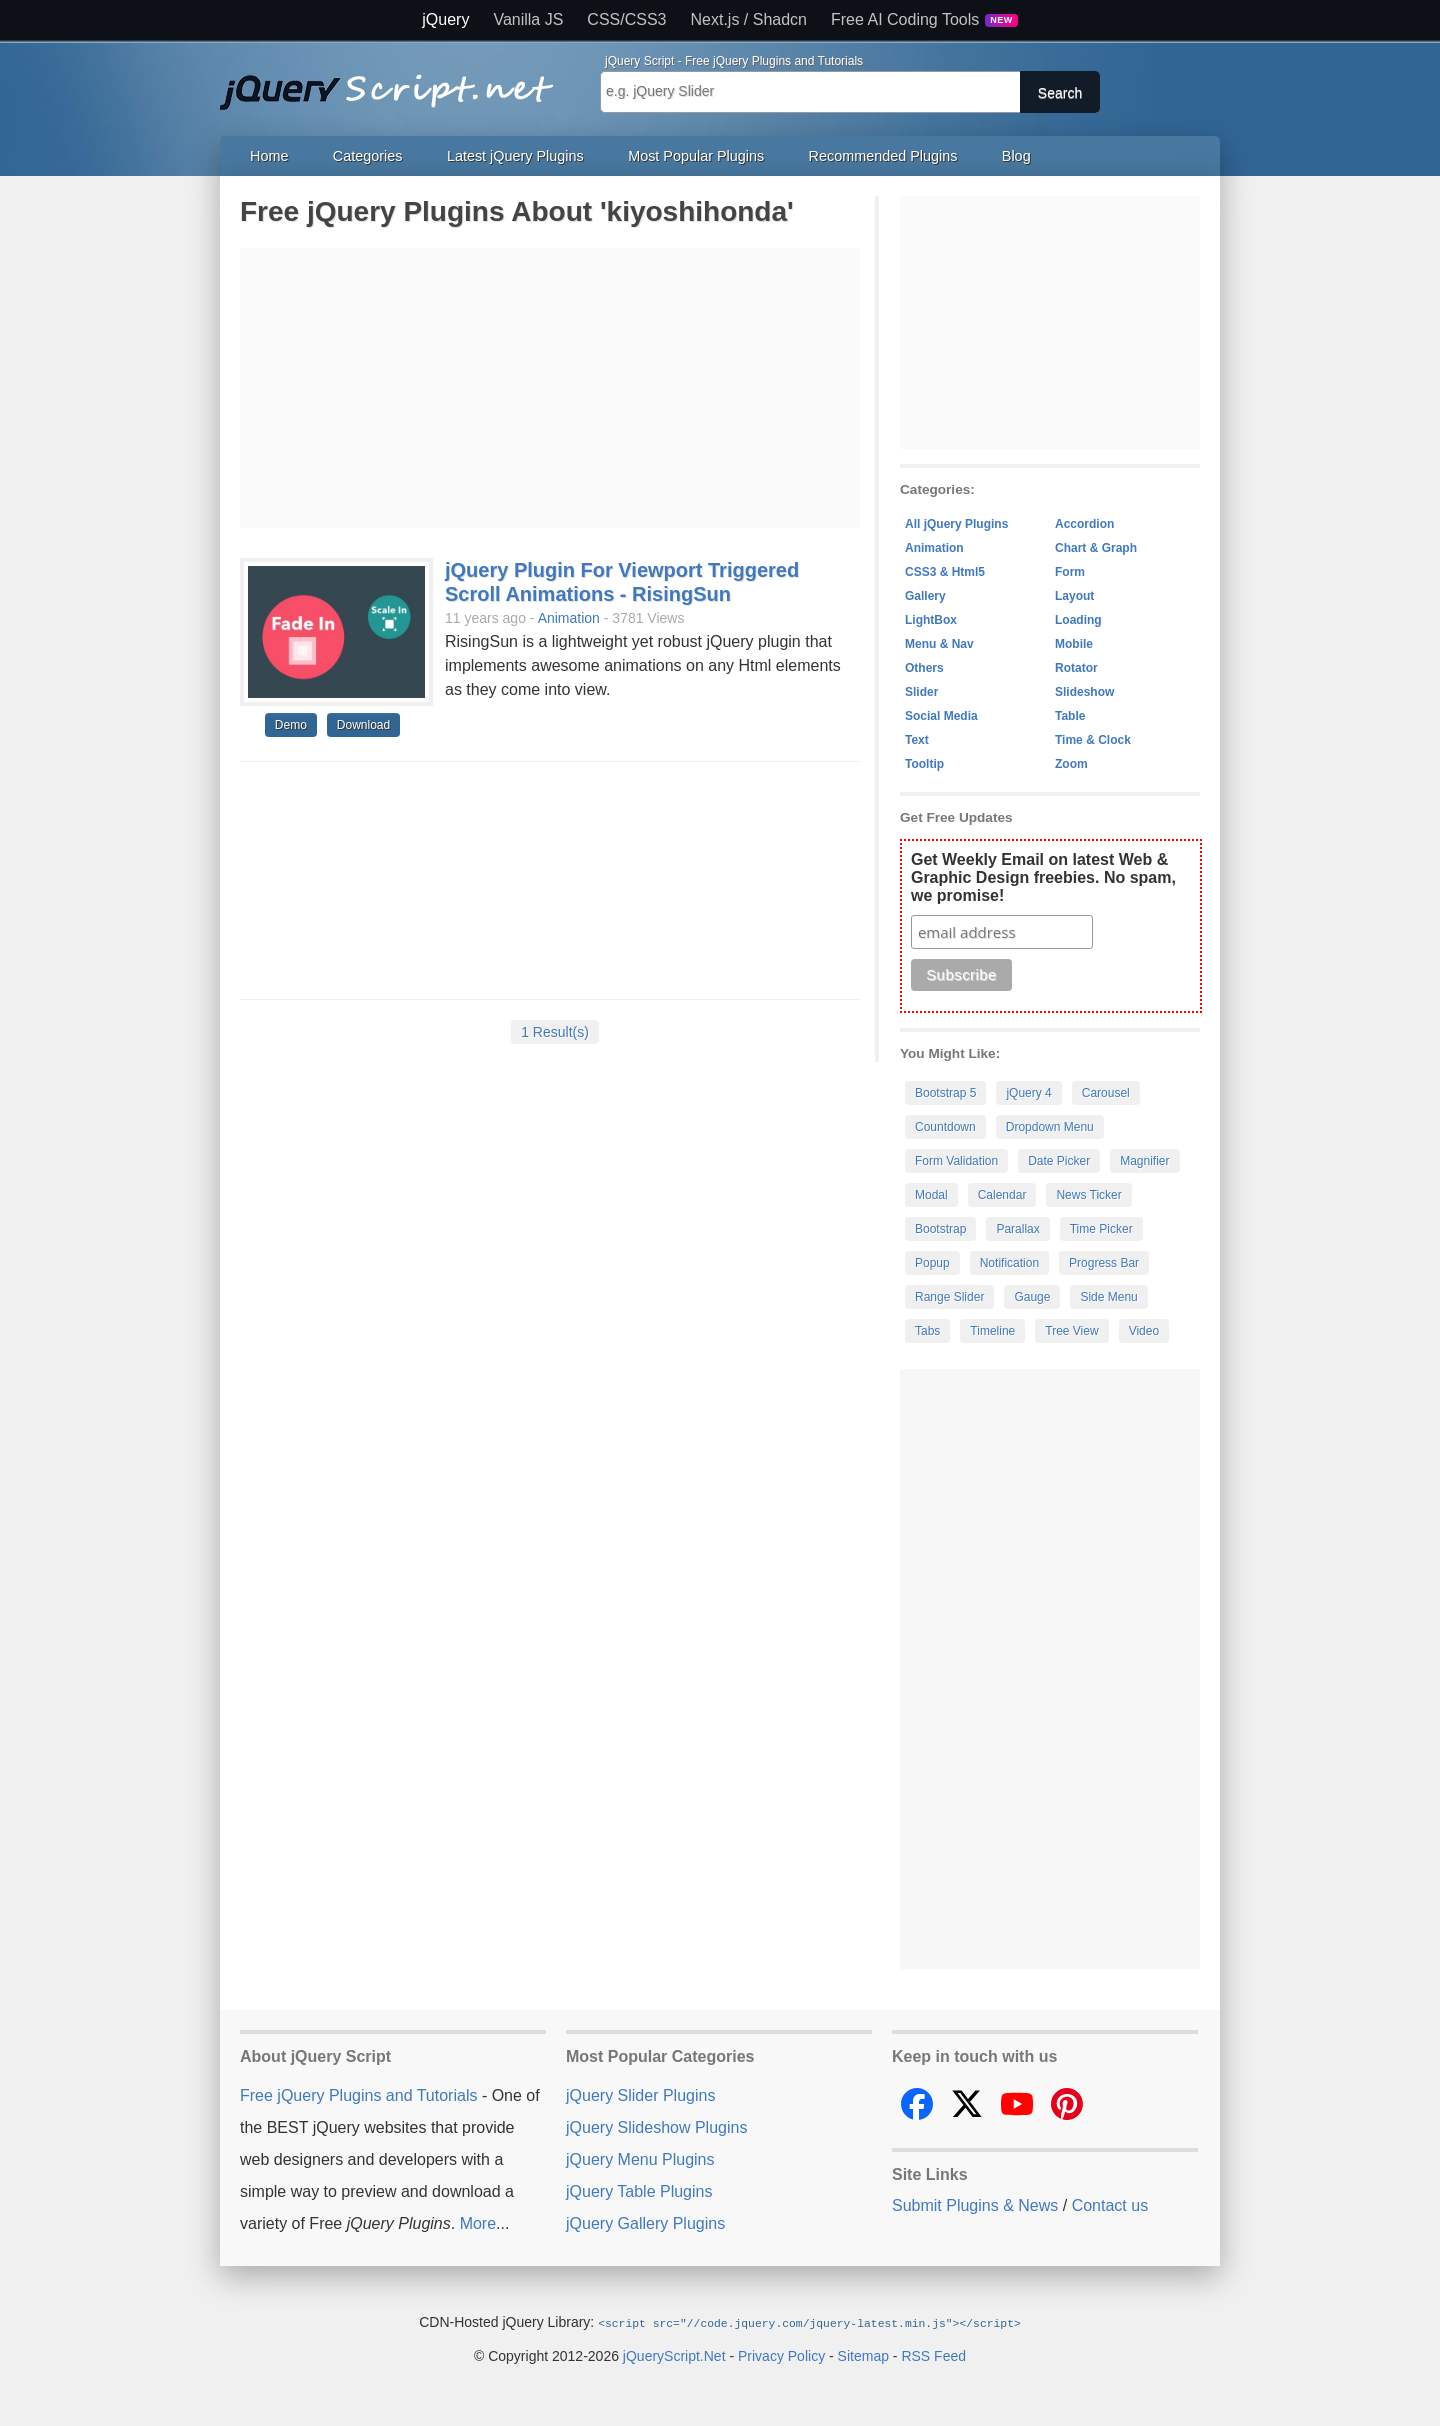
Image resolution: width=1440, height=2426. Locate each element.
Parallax (1017, 1229)
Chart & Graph (1096, 548)
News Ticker (1088, 1195)
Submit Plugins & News (975, 2205)
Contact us (1110, 2205)
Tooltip (924, 764)
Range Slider (949, 1297)
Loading (1078, 620)
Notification (1009, 1263)
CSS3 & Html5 (945, 572)
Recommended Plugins (883, 156)
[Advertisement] (550, 388)
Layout (1074, 596)
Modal (931, 1195)
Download (363, 725)
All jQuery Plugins (956, 524)
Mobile (1074, 644)
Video (1144, 1331)
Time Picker (1101, 1229)
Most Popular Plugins (696, 156)
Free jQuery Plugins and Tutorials (395, 81)
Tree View (1071, 1331)
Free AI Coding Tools (924, 20)
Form (1070, 572)
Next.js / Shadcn (749, 20)
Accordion (1084, 524)
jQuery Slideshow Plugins (656, 2127)
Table (1070, 716)
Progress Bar (1104, 1263)
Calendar (1002, 1195)
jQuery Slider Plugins (640, 2095)
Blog (1016, 156)
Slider (921, 692)
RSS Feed (933, 2355)
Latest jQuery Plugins (515, 156)
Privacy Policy (781, 2355)
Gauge (1032, 1297)
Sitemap (863, 2355)
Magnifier (1144, 1161)
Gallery (925, 596)
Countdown (945, 1127)
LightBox (931, 620)
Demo (291, 725)
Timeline (992, 1331)
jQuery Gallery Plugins (645, 2223)
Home (269, 156)
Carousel (1106, 1093)
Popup (932, 1263)
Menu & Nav (939, 644)
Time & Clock (1093, 740)
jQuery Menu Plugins (640, 2159)
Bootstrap (940, 1229)
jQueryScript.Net (674, 2355)
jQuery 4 (1028, 1093)
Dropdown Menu (1050, 1127)
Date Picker (1059, 1161)
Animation (569, 618)
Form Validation (956, 1161)
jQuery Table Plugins (639, 2191)
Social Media (941, 716)
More (478, 2223)
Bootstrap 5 (945, 1093)
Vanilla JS (528, 20)
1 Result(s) (555, 1032)
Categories (368, 156)
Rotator (1076, 668)
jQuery (445, 20)
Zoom (1071, 764)
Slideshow (1084, 692)
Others (924, 668)
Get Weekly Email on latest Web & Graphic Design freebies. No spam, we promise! (1043, 877)
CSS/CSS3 (626, 20)
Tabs (927, 1331)
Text (917, 740)
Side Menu (1108, 1297)
